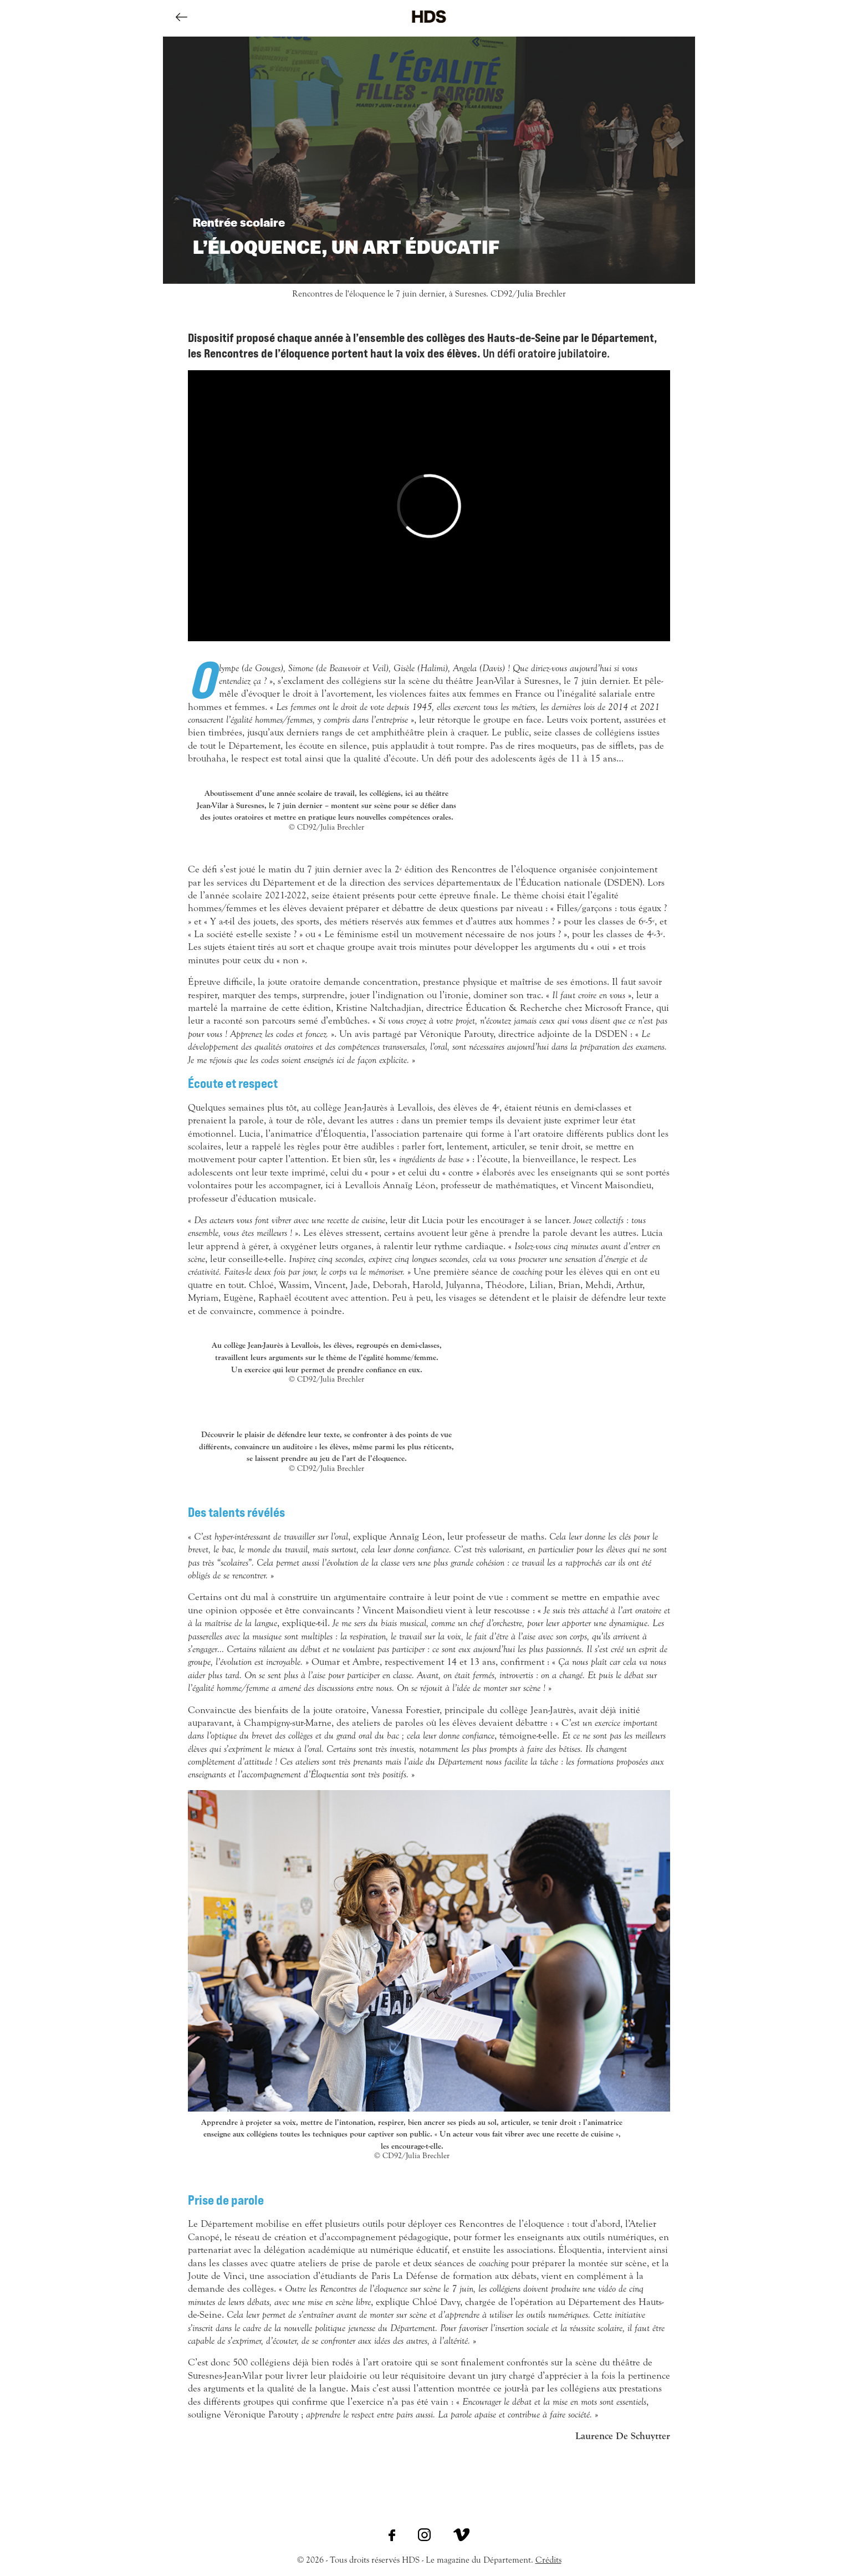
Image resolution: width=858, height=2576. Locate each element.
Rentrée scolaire (239, 221)
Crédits (548, 2560)
